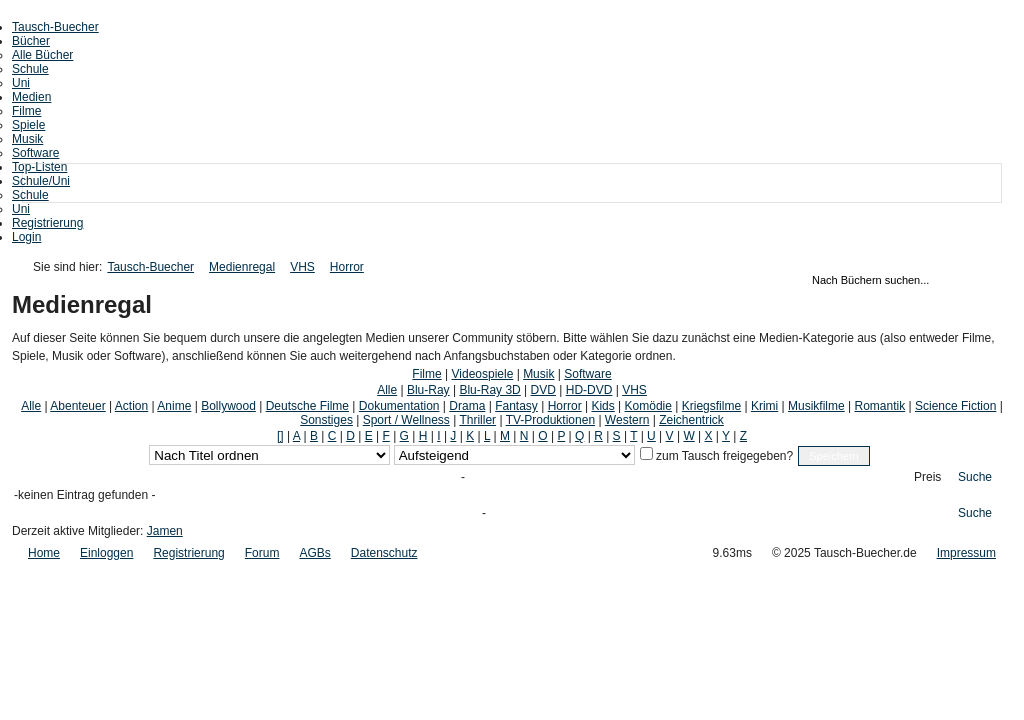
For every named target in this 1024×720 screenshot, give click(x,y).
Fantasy (516, 406)
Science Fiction (955, 406)
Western (627, 420)
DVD (543, 390)
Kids (602, 406)
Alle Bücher (42, 55)
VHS (302, 267)
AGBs (314, 553)
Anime (174, 406)
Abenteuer (77, 406)
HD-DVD (589, 390)
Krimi (764, 406)
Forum (262, 553)
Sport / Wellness (406, 420)
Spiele (28, 125)
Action (131, 406)
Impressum (966, 553)
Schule (30, 69)
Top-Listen (39, 167)
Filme (26, 111)
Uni (21, 83)
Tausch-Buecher (55, 27)
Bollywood (228, 406)
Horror (347, 267)
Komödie (648, 406)
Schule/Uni (41, 181)
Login (26, 237)
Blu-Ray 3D (489, 390)
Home (44, 553)
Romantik (880, 406)
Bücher (31, 41)
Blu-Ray (428, 390)
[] (280, 436)
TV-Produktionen (550, 420)
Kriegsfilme (711, 406)
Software (35, 153)
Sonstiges (326, 420)
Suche (975, 477)
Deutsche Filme (307, 406)
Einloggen (106, 553)
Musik (27, 139)
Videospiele (483, 374)
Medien (31, 97)
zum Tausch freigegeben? (723, 456)
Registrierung (47, 223)
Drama (467, 406)
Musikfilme (816, 406)
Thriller (477, 420)
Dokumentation (399, 406)
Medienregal (242, 267)
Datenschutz (384, 553)
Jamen (165, 531)
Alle (387, 390)
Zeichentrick (691, 420)
